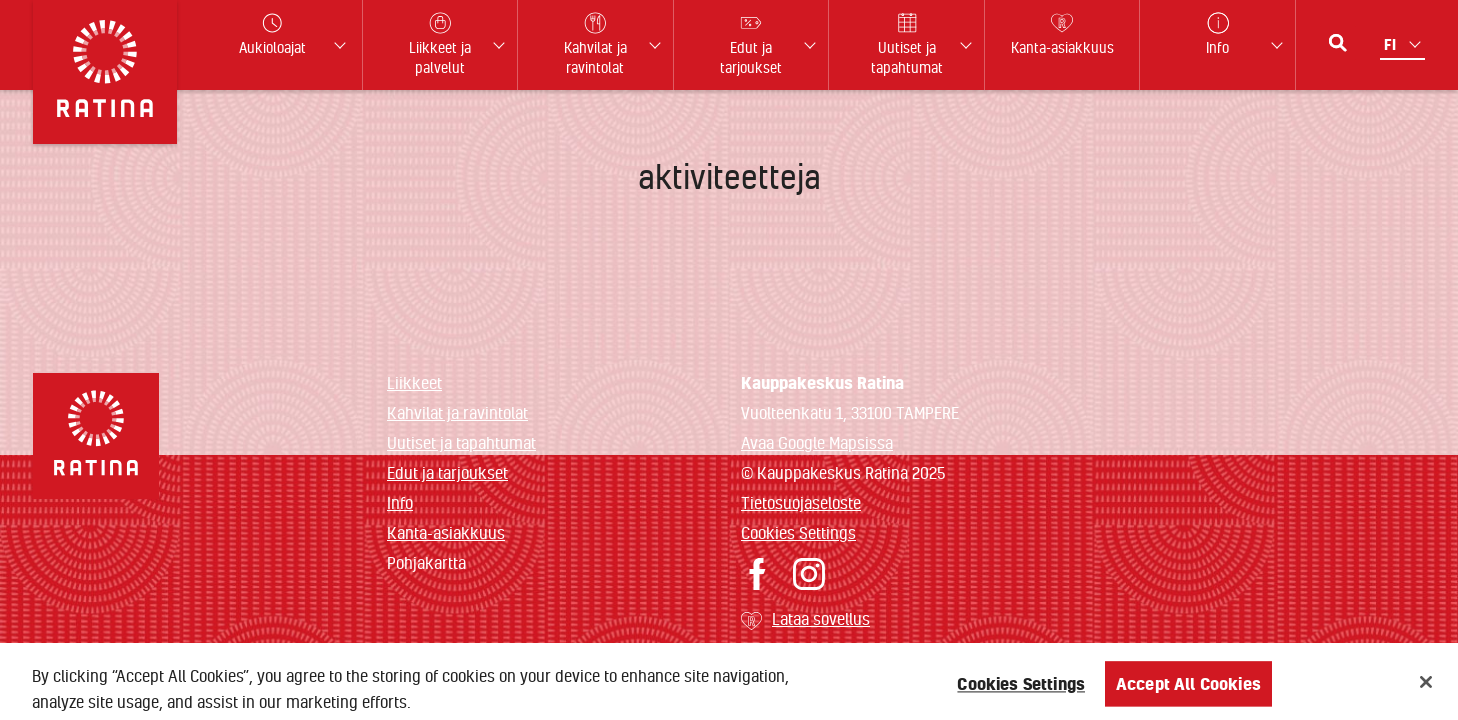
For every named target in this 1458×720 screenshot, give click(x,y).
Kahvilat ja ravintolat (457, 412)
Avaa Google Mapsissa (817, 442)
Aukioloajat (272, 34)
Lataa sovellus (821, 618)
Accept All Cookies (1188, 689)
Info (400, 502)
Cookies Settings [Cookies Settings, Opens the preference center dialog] (1021, 689)
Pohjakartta (426, 563)
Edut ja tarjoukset (447, 472)
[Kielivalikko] (1404, 44)
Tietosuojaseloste (801, 502)
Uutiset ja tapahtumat (461, 442)
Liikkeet (414, 382)
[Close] (1426, 688)
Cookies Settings (798, 532)
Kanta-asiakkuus (446, 532)
